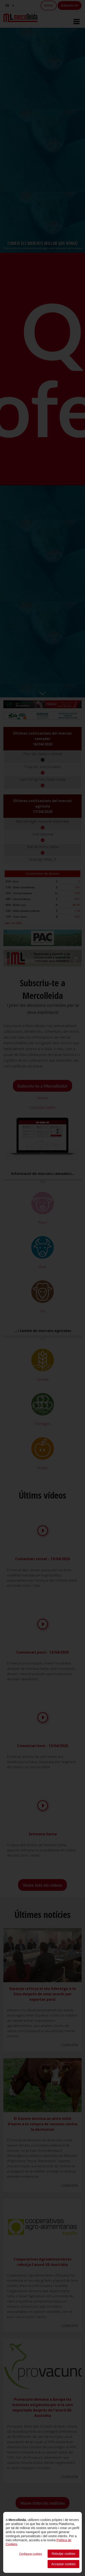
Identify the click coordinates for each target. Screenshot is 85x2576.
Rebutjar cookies (63, 2553)
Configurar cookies (30, 2553)
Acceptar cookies (63, 2564)
